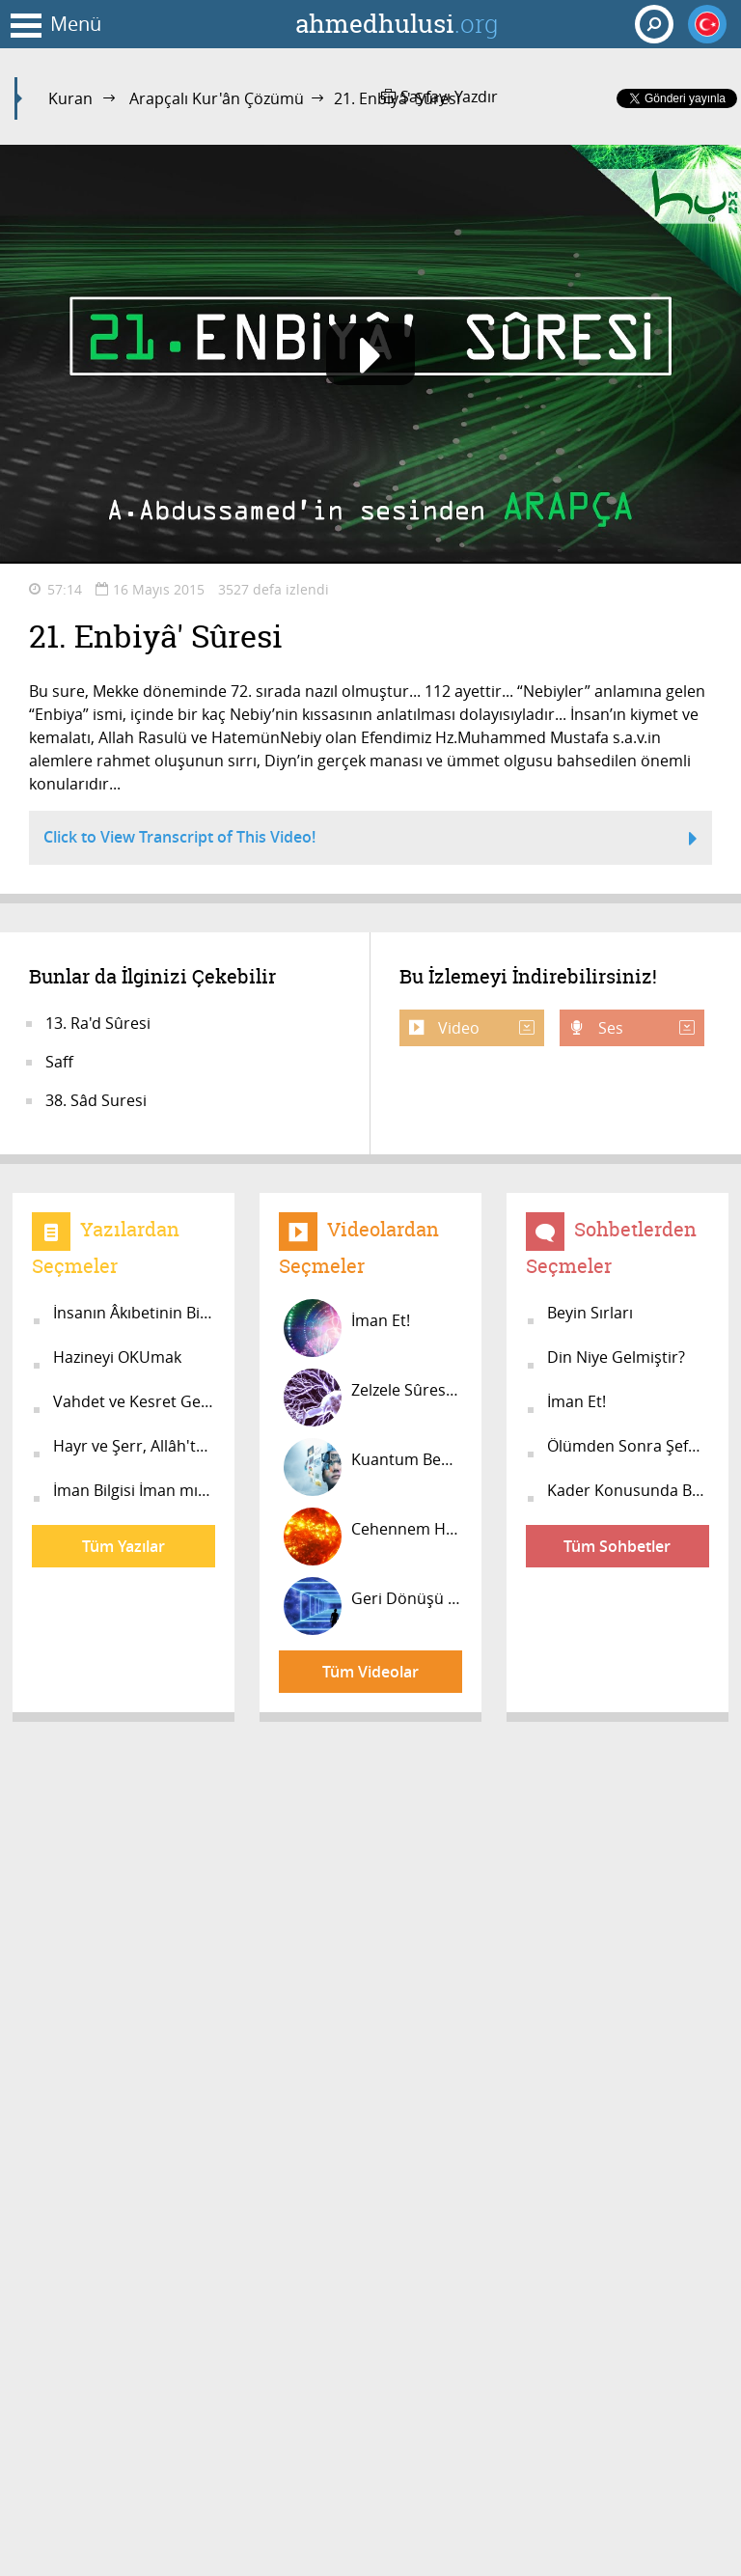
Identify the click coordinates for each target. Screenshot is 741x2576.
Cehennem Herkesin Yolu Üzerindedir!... (373, 1536)
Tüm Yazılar (123, 1546)
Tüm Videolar (370, 1671)
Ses (644, 1027)
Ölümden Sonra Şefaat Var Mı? (628, 1445)
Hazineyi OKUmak (117, 1357)
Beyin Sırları (590, 1312)
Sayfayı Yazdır (439, 96)
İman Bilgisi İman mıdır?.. (134, 1490)
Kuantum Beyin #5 (373, 1467)
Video (484, 1027)
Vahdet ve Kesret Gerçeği (134, 1401)
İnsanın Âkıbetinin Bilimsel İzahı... (134, 1312)
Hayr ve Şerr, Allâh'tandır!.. (134, 1445)
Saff (59, 1061)
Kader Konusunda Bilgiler (628, 1490)
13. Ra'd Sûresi (98, 1023)
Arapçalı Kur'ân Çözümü (216, 98)
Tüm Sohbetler (617, 1546)
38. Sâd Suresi (96, 1100)
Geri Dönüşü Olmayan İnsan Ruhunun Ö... (373, 1606)
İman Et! (347, 1328)
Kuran (70, 98)
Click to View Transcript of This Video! (370, 839)
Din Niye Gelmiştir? (616, 1357)
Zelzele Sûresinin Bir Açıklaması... (373, 1397)
